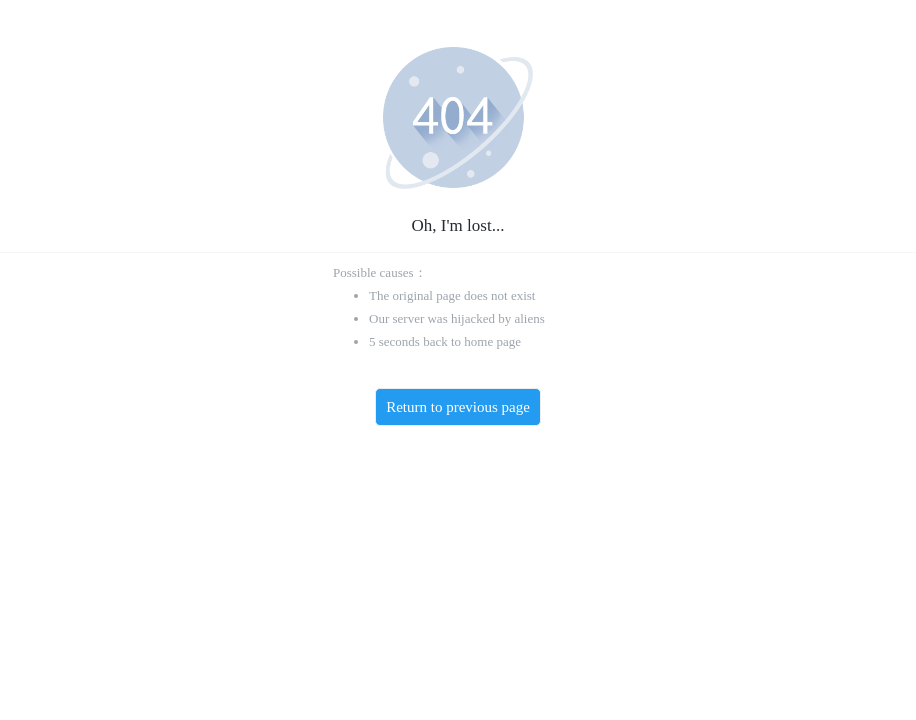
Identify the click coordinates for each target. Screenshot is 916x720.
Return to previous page (458, 407)
